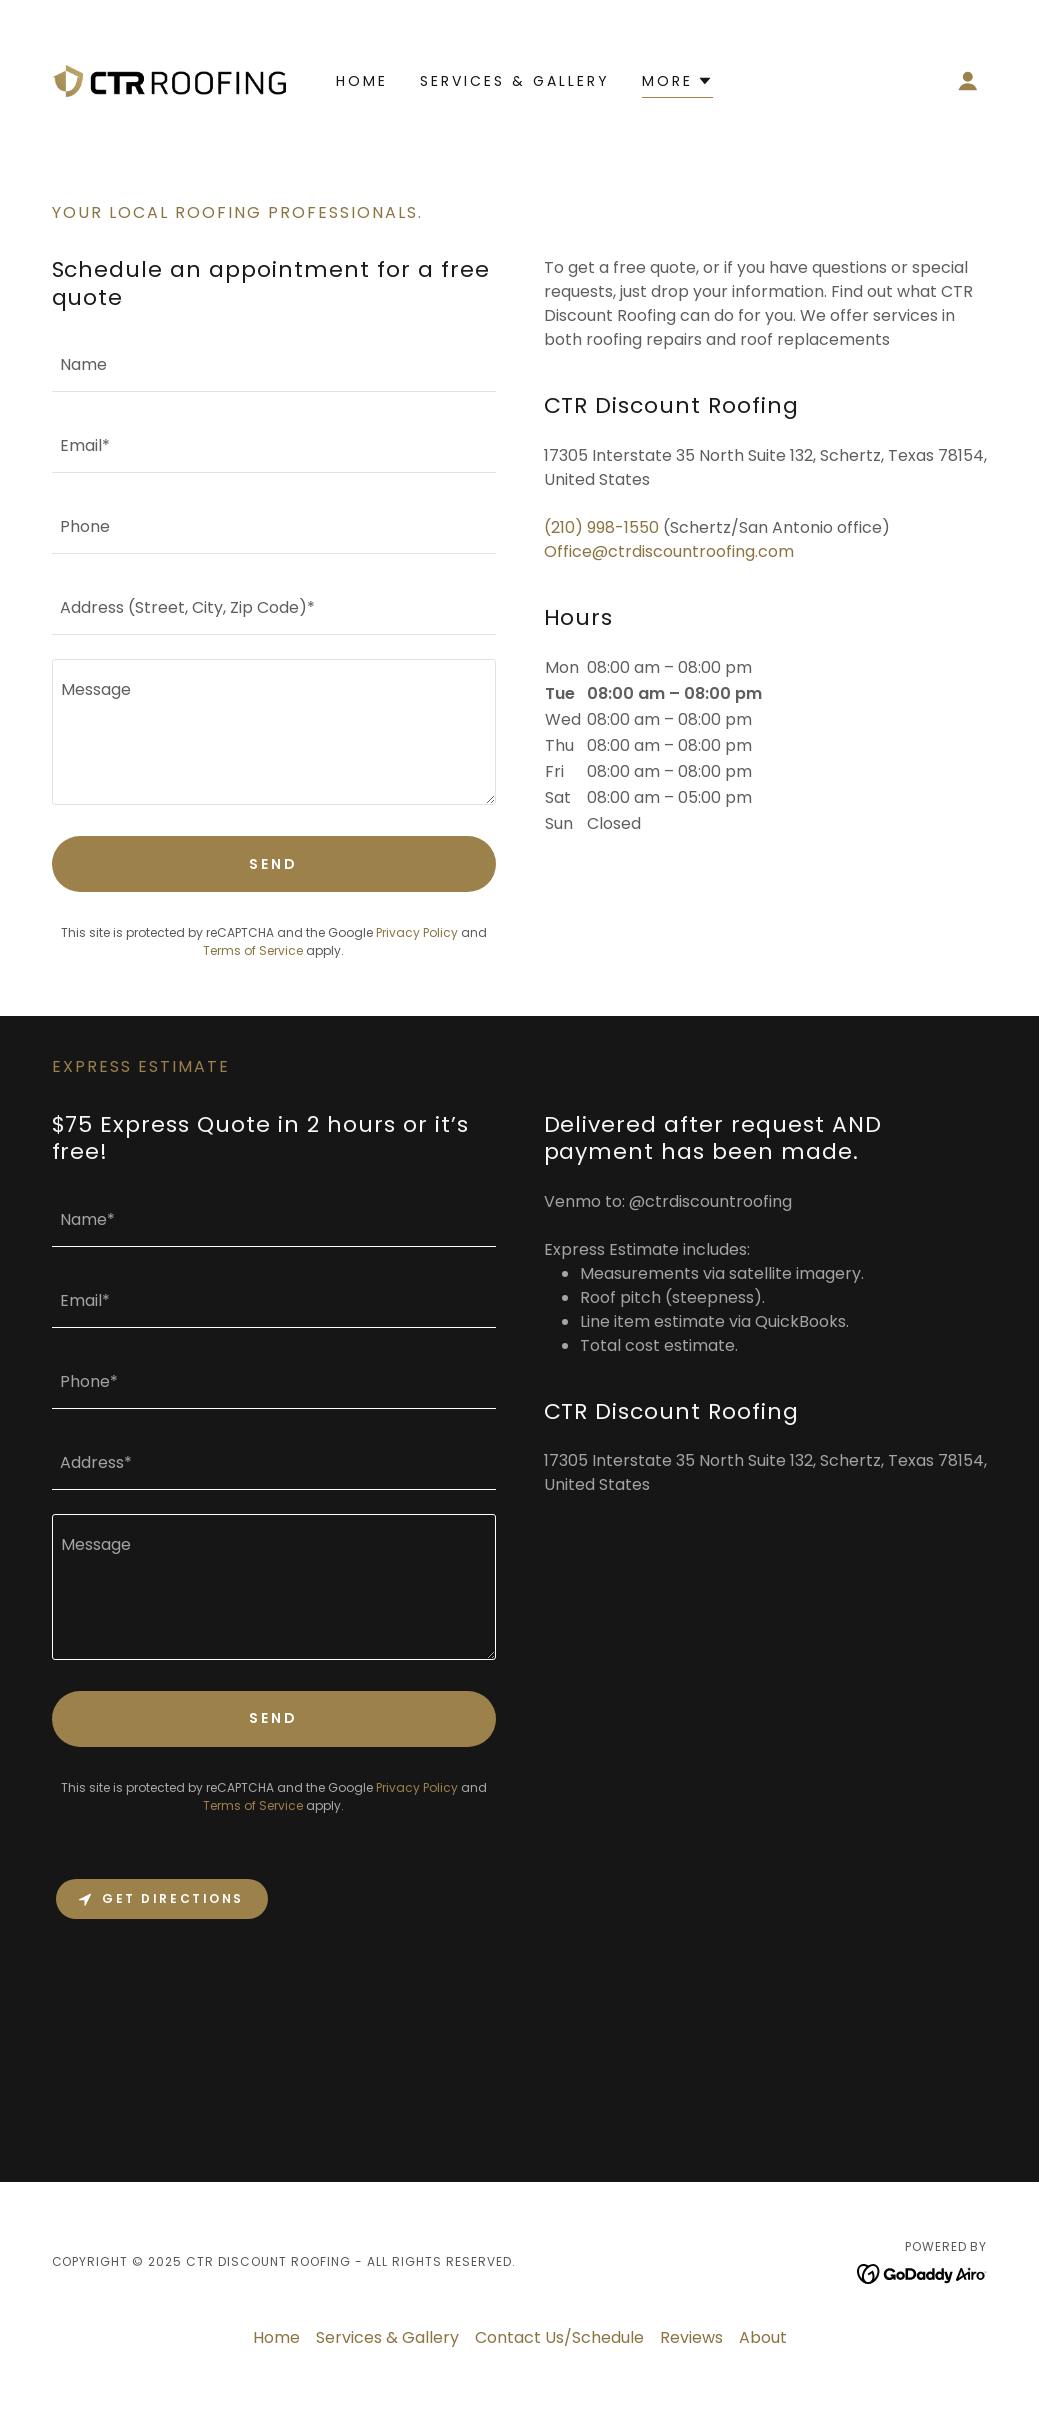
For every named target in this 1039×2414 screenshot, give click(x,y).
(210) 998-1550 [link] (601, 527)
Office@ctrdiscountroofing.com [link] (669, 551)
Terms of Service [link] (253, 950)
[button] (968, 81)
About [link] (763, 2337)
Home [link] (362, 81)
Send (273, 864)
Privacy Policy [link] (417, 932)
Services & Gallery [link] (515, 81)
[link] (169, 79)
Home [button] (276, 2337)
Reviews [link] (691, 2337)
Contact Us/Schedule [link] (559, 2337)
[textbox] (274, 363)
